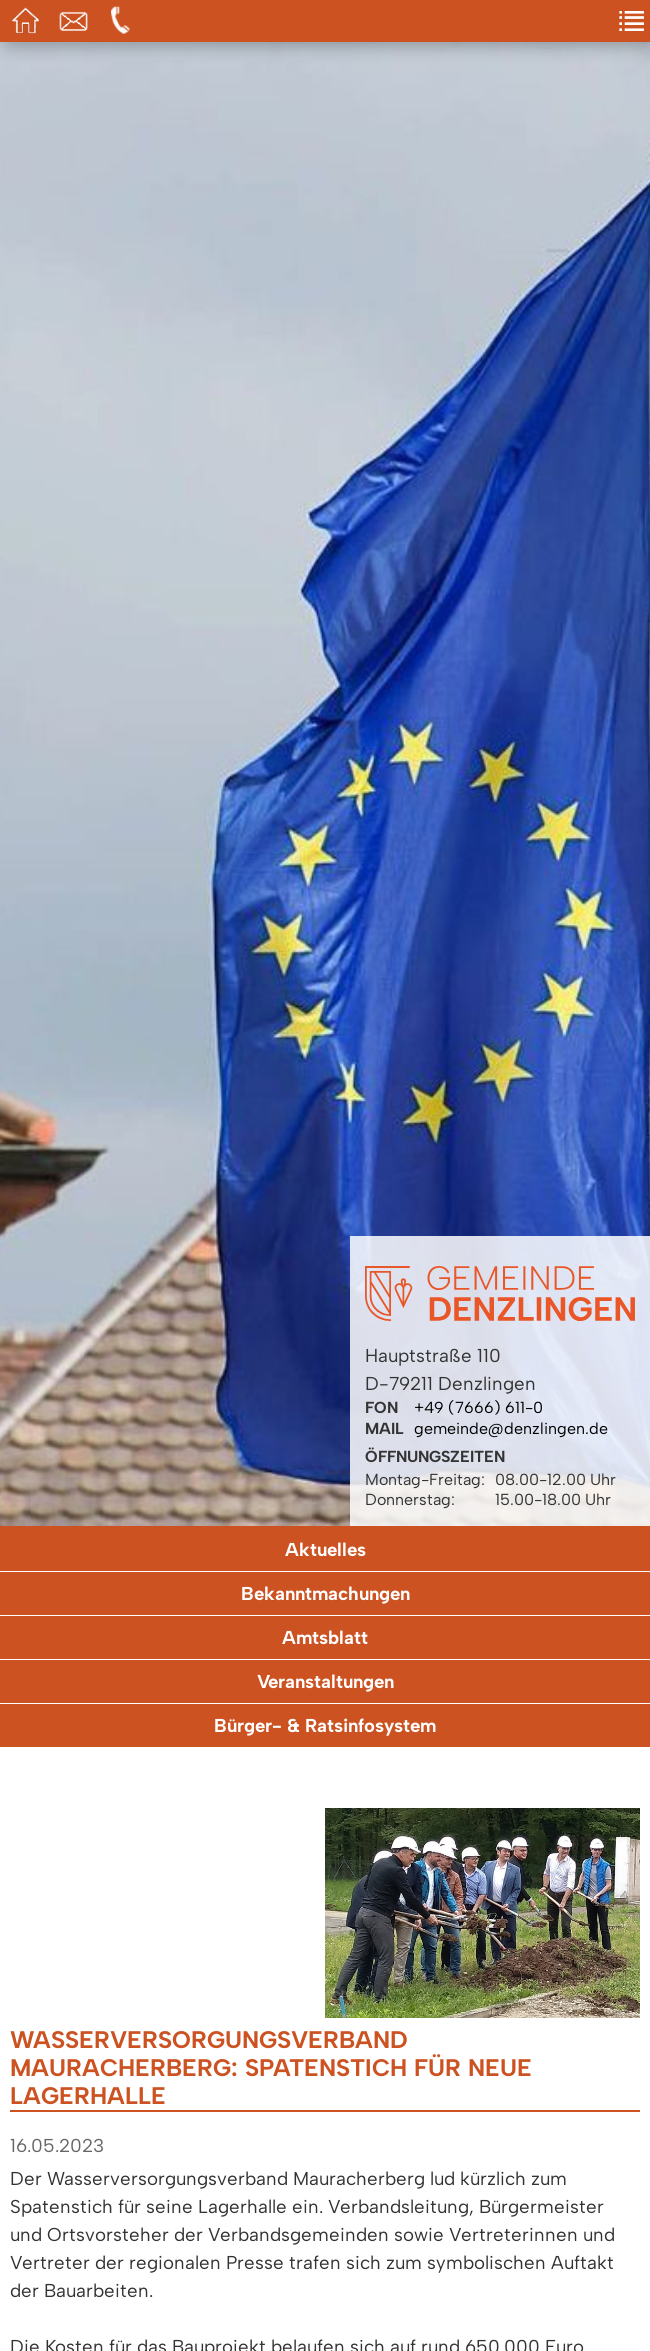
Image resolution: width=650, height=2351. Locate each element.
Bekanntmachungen (325, 1593)
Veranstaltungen (325, 1681)
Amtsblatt (325, 1637)
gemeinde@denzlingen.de (511, 1428)
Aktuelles (325, 1549)
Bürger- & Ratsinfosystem (325, 1725)
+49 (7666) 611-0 (478, 1407)
